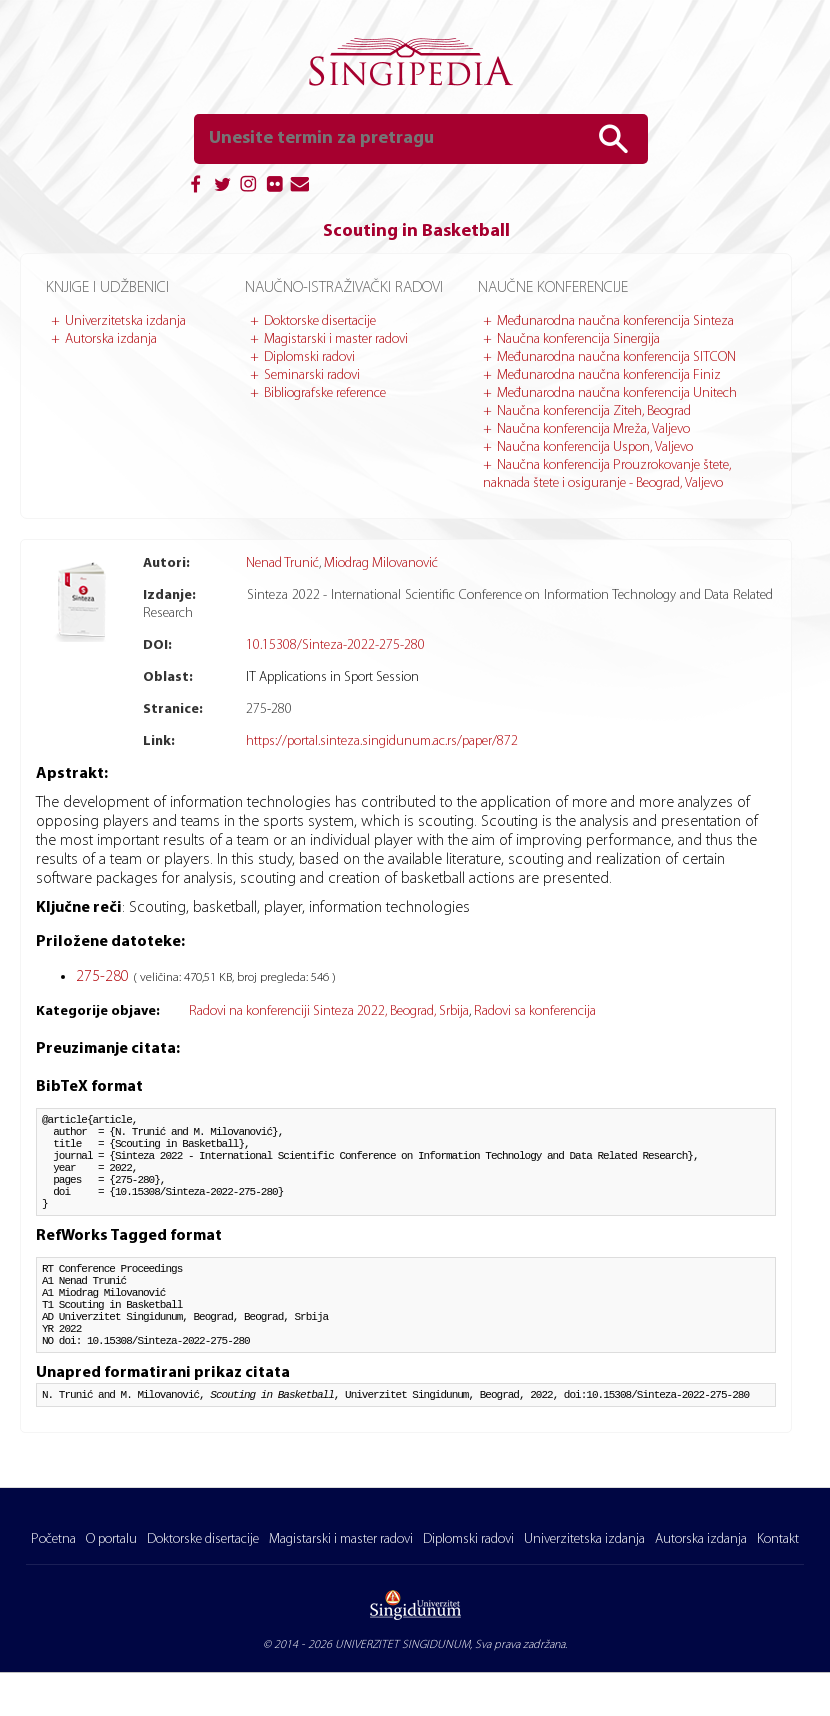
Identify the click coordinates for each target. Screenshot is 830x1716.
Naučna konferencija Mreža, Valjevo (593, 429)
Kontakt (778, 1543)
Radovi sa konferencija (535, 1011)
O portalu (111, 1543)
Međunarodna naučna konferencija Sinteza (615, 321)
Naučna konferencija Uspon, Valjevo (595, 447)
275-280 (104, 977)
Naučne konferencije (553, 288)
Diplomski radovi (309, 357)
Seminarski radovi (312, 375)
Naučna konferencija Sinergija (578, 339)
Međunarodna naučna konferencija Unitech (617, 393)
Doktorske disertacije (320, 321)
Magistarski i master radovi (336, 339)
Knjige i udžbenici (107, 288)
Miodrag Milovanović (381, 563)
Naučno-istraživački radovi (344, 288)
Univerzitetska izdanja (125, 321)
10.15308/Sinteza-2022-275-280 (335, 645)
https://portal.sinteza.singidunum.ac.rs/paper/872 (382, 741)
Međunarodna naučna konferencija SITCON (616, 357)
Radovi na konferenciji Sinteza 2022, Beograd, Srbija (329, 1011)
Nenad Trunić (282, 563)
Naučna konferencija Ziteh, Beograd (594, 411)
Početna (53, 1543)
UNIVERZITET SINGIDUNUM (402, 1649)
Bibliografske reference (325, 393)
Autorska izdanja (111, 339)
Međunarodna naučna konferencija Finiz (609, 375)
